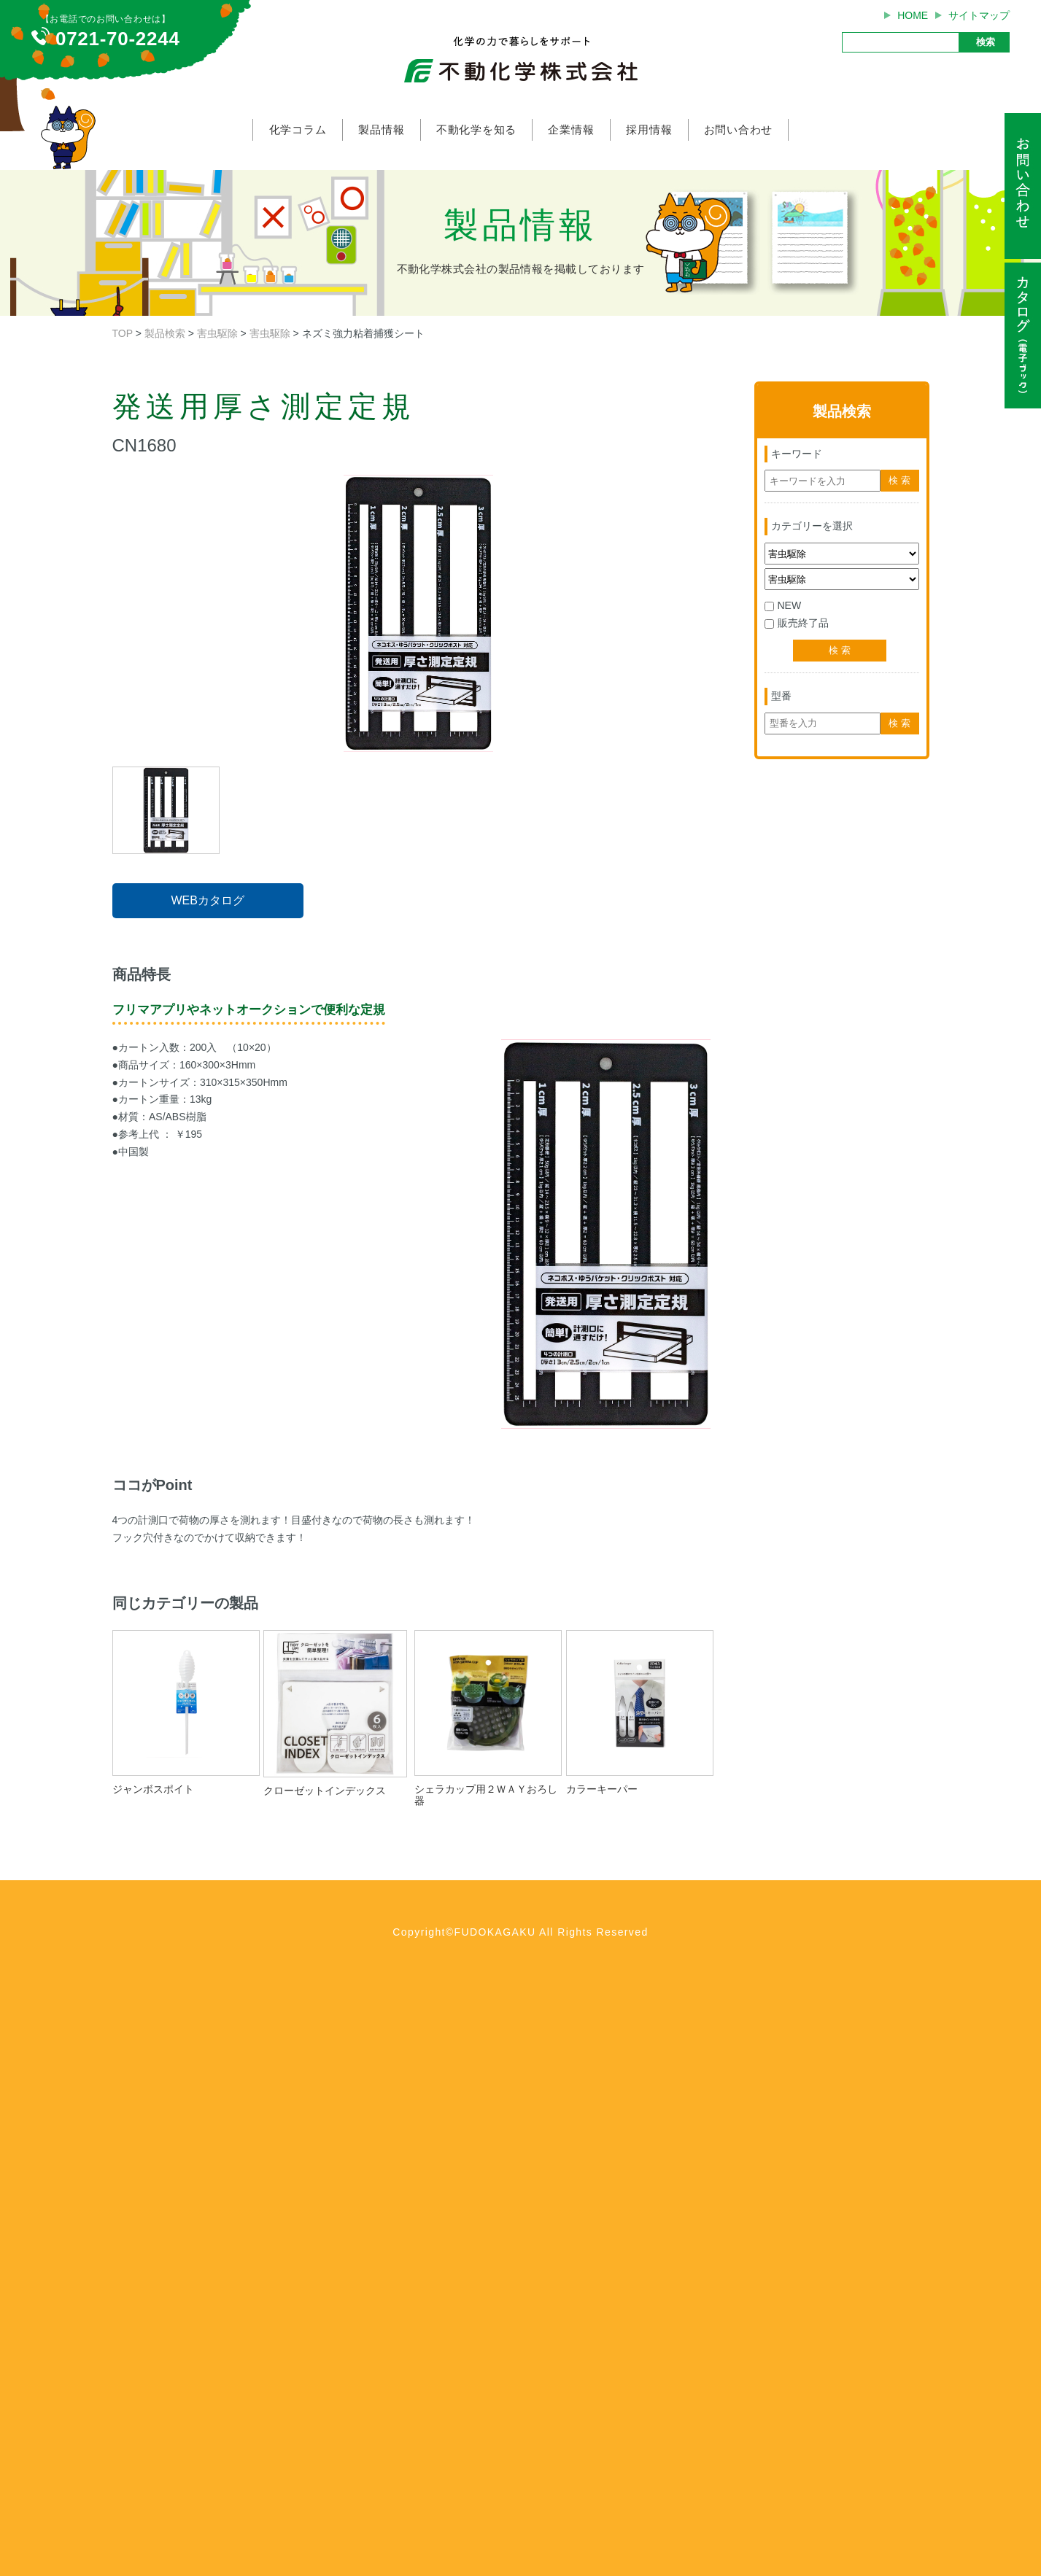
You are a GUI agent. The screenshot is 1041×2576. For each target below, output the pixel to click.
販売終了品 (797, 623)
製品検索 (164, 333)
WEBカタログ (207, 900)
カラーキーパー (607, 1789)
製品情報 (381, 129)
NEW (783, 605)
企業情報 (571, 129)
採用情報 (649, 129)
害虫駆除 (217, 333)
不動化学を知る (476, 129)
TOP (122, 333)
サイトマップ (979, 15)
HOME (912, 15)
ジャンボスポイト (153, 1789)
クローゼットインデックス (329, 1790)
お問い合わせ (738, 129)
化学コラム (298, 129)
